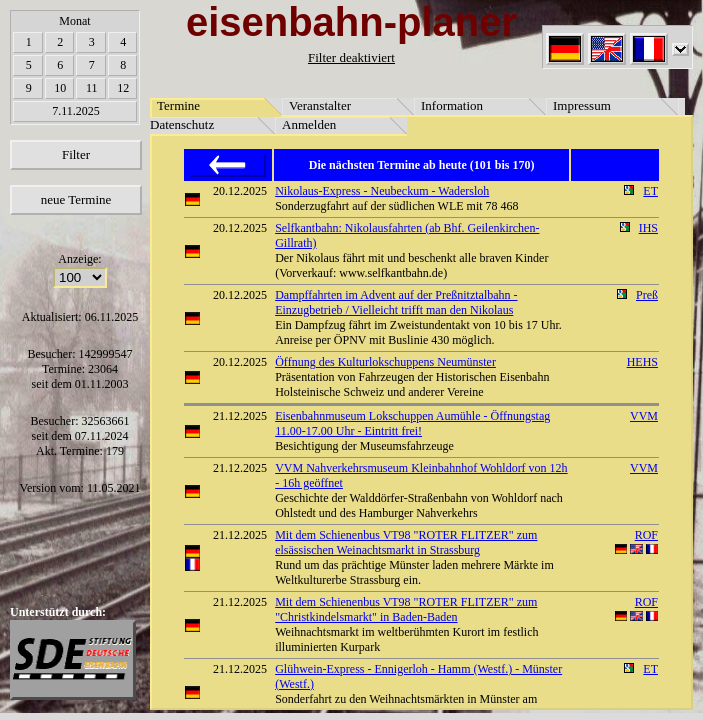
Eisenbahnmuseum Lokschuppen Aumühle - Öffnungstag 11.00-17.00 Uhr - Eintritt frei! (412, 423)
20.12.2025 (240, 191)
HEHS (642, 362)
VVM (644, 416)
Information (452, 105)
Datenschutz (182, 124)
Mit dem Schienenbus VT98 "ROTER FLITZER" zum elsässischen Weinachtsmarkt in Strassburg (406, 542)
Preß (647, 295)
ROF (646, 535)
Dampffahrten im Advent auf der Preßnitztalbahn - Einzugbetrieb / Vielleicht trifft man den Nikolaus (396, 302)
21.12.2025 (240, 416)
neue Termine (76, 199)
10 (60, 88)
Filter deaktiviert (351, 57)
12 (123, 88)
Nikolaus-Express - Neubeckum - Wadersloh (382, 191)
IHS (648, 228)
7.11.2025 (76, 111)
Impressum (582, 105)
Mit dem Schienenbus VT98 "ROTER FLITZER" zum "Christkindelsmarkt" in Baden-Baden (406, 609)
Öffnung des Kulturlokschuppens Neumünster (385, 362)
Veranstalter (320, 105)
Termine (178, 105)
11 (92, 88)
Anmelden (309, 124)
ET (650, 191)
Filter (76, 154)
